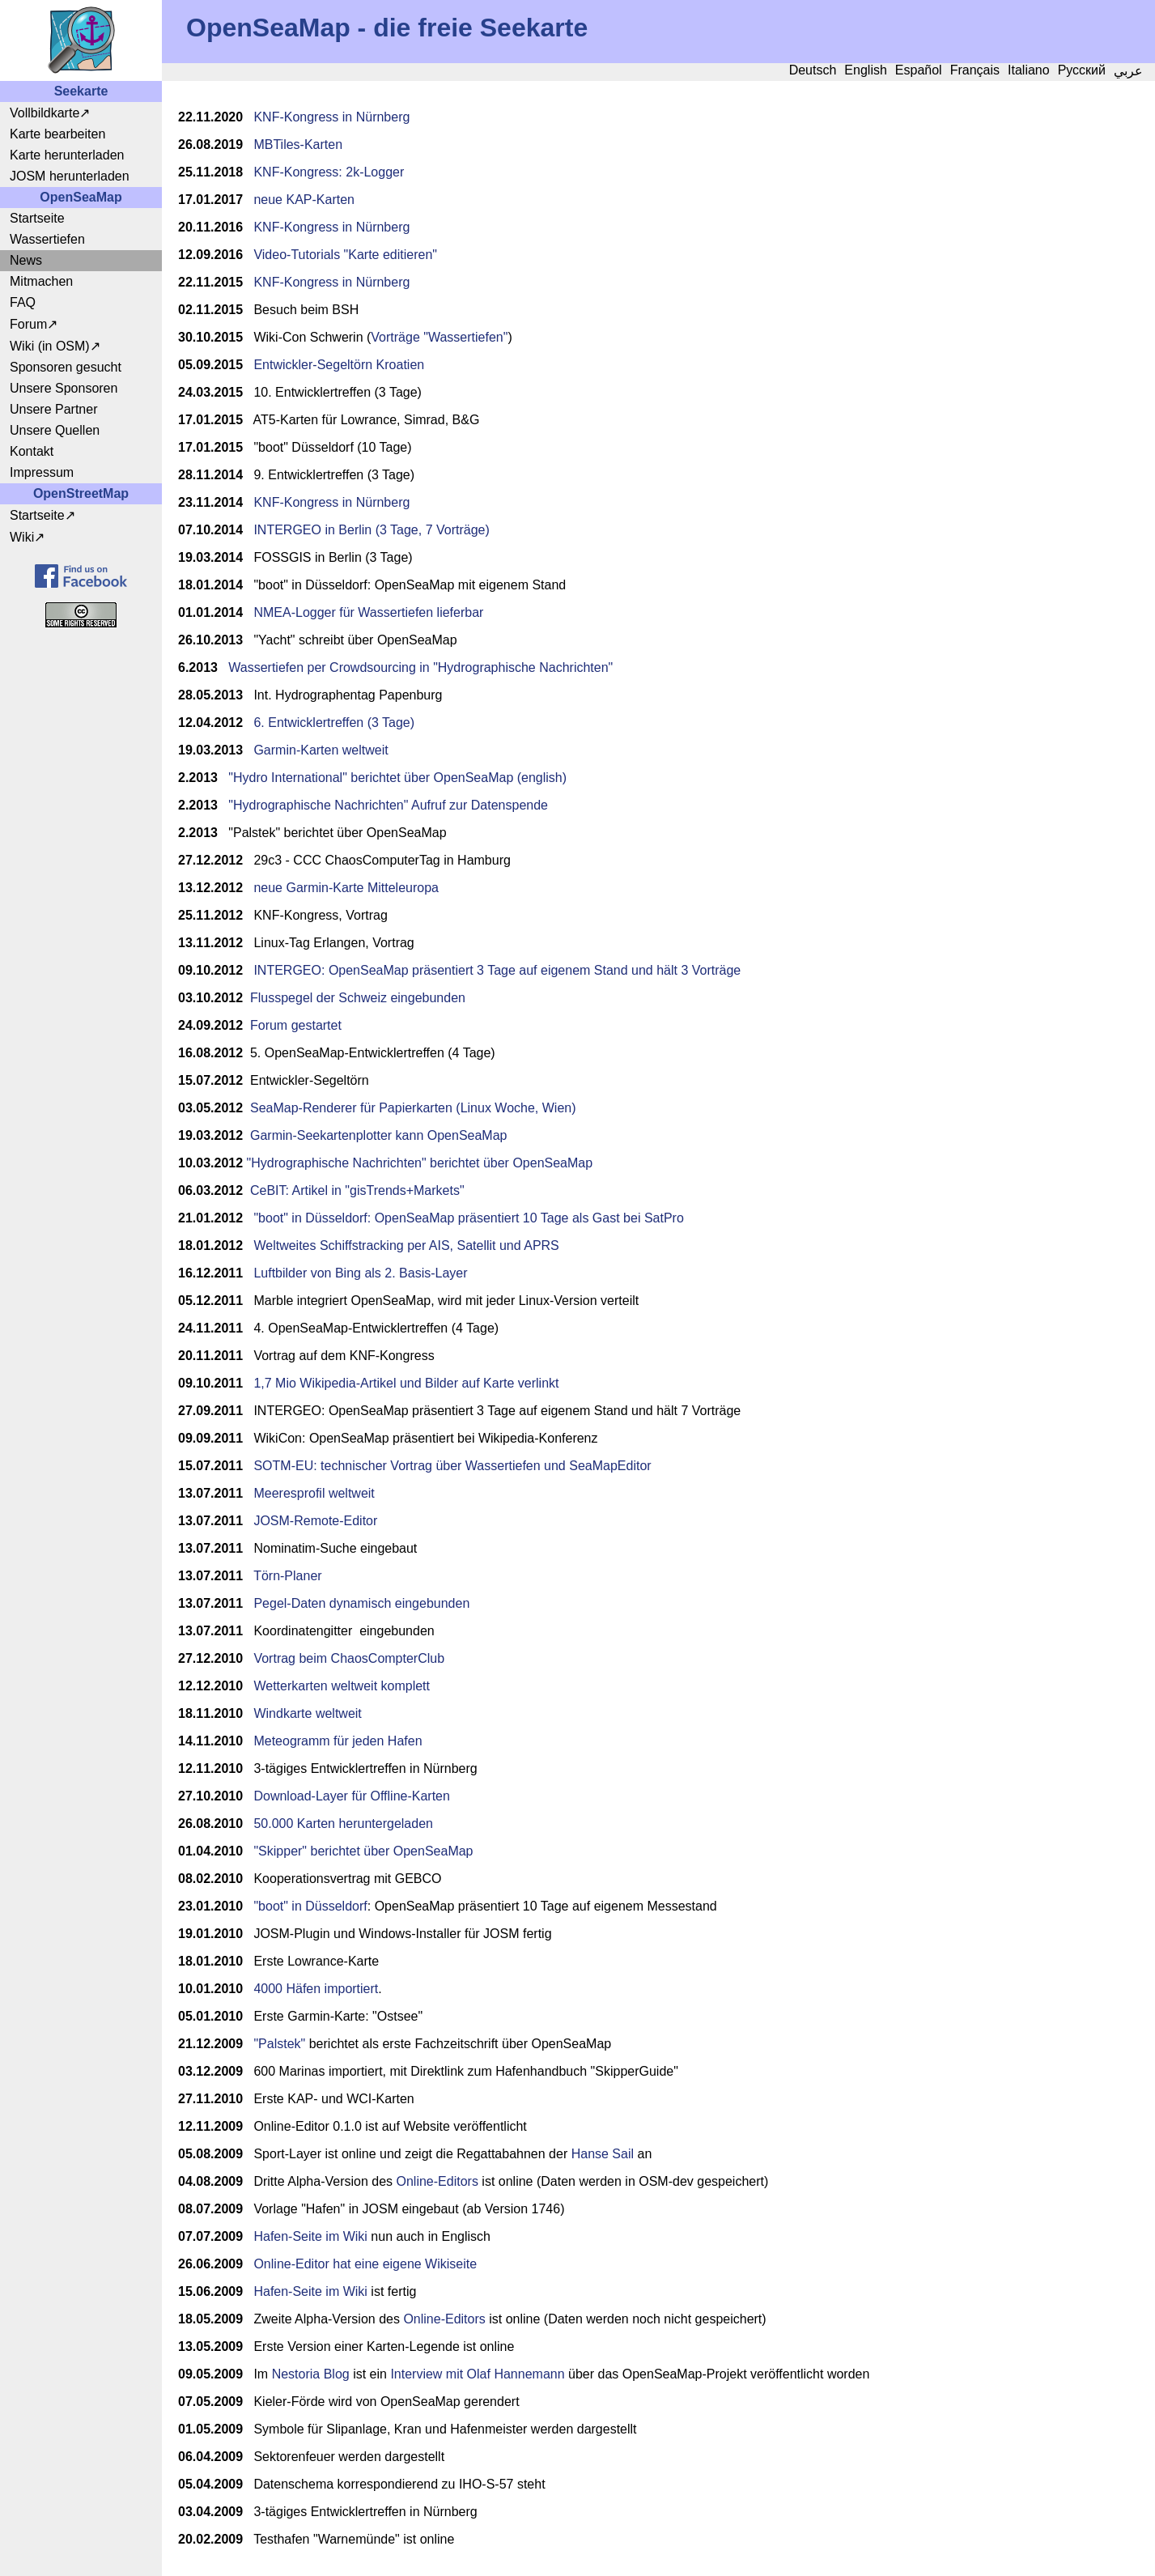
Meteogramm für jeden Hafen (337, 1741)
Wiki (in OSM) (50, 346)
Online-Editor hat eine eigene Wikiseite (365, 2264)
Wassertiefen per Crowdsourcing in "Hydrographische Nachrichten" (420, 667)
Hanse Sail (602, 2154)
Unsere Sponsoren (63, 388)
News (26, 260)
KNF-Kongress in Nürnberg (331, 117)
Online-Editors (437, 2181)
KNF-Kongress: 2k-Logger (328, 172)
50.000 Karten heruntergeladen (343, 1823)
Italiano (1029, 70)
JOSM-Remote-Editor (315, 1521)
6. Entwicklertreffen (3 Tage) (333, 722)
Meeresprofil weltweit (313, 1493)
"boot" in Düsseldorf (310, 1218)
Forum (28, 324)
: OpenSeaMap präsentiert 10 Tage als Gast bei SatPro (525, 1218)
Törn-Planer (287, 1576)
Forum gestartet (296, 1025)
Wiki (22, 537)
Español (918, 70)
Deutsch (813, 70)
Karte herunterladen (67, 155)
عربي (1128, 71)
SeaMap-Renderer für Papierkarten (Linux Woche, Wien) (413, 1108)
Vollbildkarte (44, 113)
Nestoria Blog (311, 2374)
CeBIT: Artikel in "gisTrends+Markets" (357, 1190)
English (865, 70)
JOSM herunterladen (70, 176)
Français (975, 70)
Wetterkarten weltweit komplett (341, 1686)
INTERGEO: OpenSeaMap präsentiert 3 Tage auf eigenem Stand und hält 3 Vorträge (497, 970)
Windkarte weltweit (307, 1713)
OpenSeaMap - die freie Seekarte (387, 27)
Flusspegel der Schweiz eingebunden (357, 998)
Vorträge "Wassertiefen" (439, 337)
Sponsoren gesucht (65, 367)
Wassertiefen (47, 239)
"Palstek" (279, 2044)
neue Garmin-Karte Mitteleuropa (346, 888)
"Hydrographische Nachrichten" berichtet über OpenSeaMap (420, 1163)
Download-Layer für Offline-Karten (351, 1796)
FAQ (23, 302)
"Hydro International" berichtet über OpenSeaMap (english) (397, 777)
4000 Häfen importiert (315, 1989)
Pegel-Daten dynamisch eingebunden (361, 1603)
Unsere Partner (54, 409)
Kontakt (31, 451)
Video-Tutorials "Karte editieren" (345, 254)
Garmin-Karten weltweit (320, 750)
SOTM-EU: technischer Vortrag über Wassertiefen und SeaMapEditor (452, 1466)
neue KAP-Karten (304, 199)
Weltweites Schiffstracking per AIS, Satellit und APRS (405, 1245)
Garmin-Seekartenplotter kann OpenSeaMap (378, 1135)
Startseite (37, 218)
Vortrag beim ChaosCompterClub (348, 1658)
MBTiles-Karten (297, 144)
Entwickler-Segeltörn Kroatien (338, 365)
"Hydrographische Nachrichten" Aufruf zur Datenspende (388, 805)
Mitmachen (41, 281)
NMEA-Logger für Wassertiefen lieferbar (368, 612)
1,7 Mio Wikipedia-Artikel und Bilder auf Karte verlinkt (405, 1383)
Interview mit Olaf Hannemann (477, 2374)
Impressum (42, 472)
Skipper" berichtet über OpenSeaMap (365, 1851)
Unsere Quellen (55, 430)
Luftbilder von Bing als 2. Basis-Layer (362, 1273)
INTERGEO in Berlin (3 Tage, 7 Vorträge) (371, 530)
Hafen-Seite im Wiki (310, 2236)
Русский (1082, 70)
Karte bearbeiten (57, 134)
